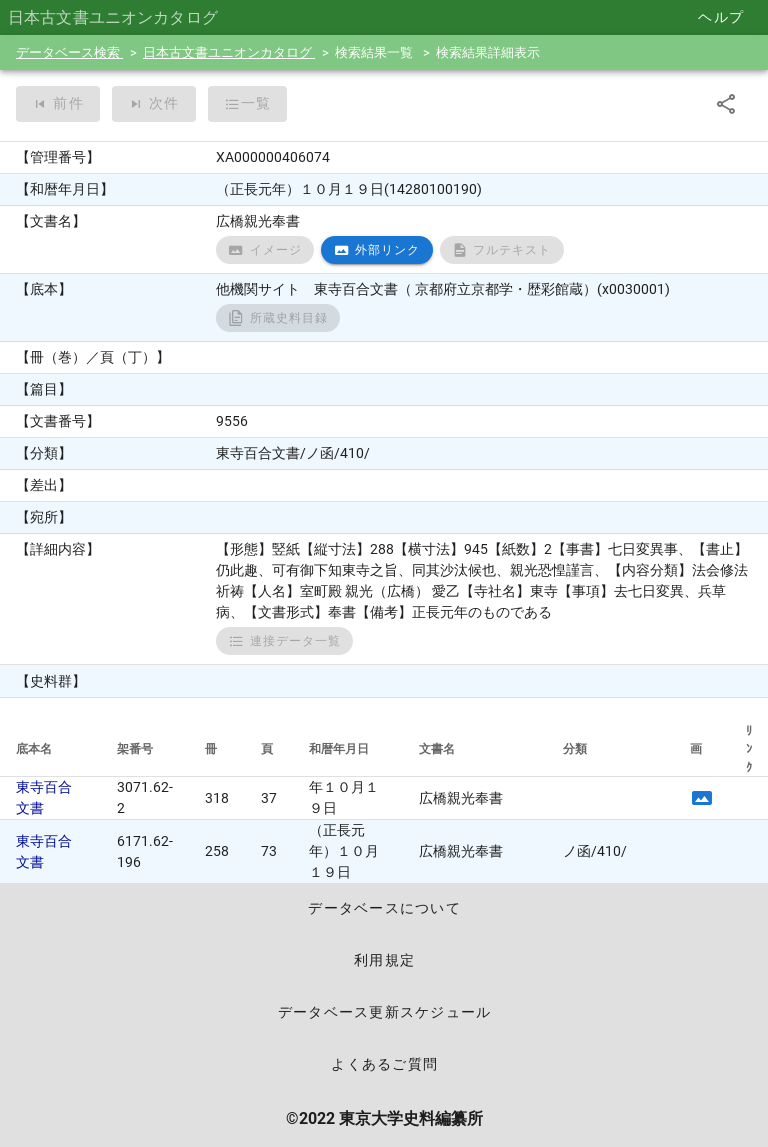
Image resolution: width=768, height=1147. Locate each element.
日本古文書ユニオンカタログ (229, 52)
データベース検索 (69, 52)
